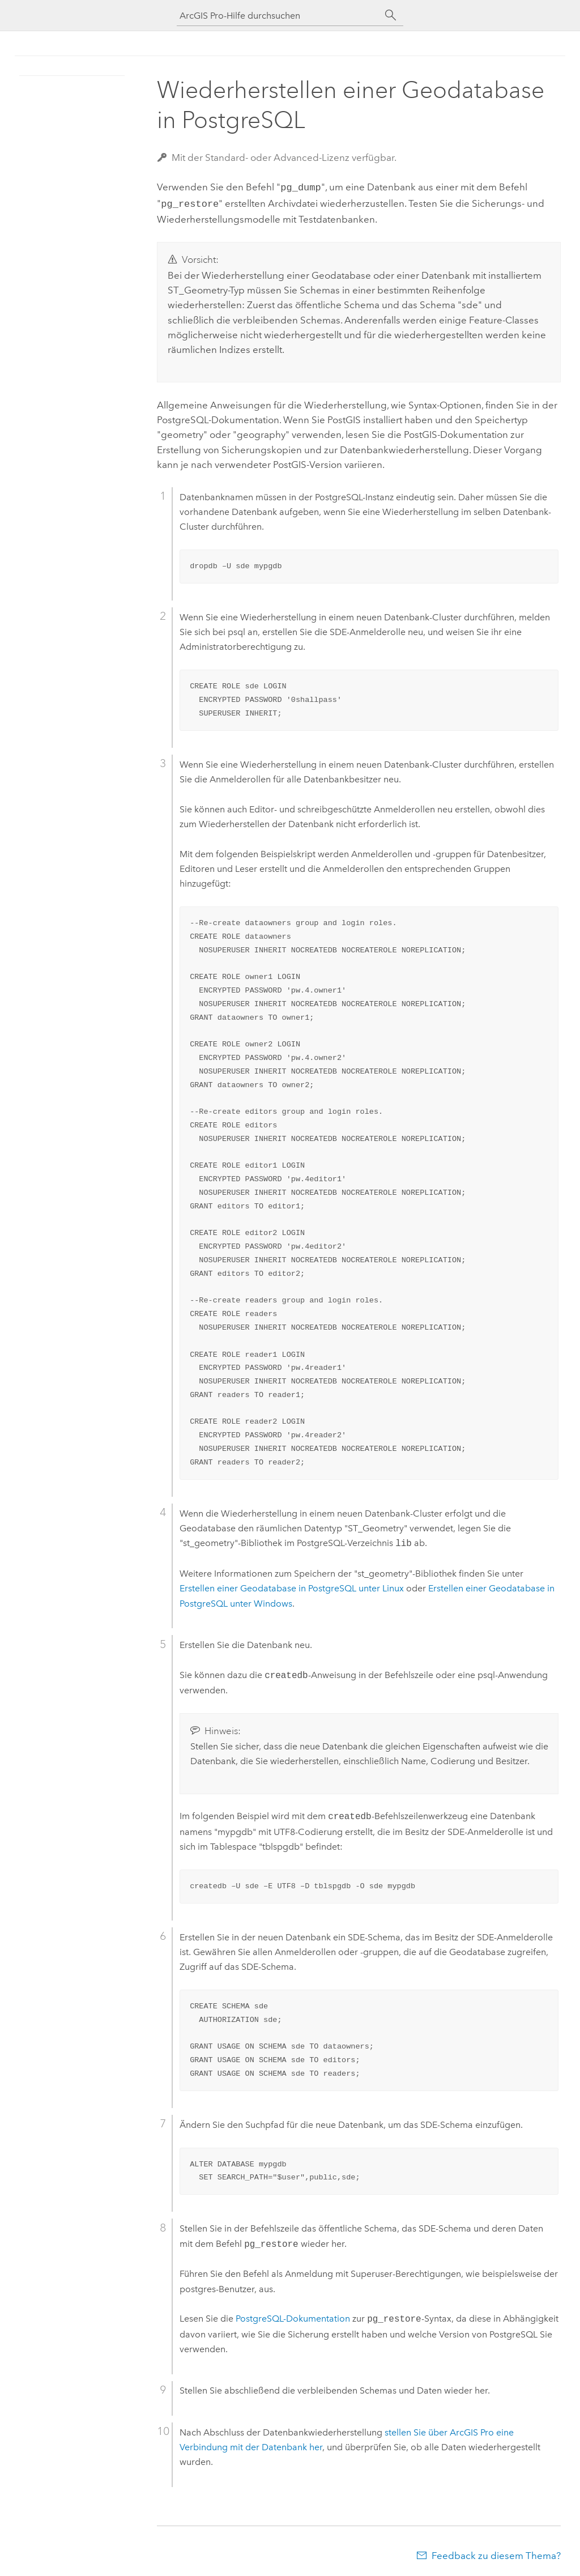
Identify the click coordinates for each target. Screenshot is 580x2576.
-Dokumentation (293, 2316)
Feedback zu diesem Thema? (496, 2553)
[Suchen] (390, 15)
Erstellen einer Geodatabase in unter (292, 1586)
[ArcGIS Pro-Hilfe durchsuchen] (279, 15)
